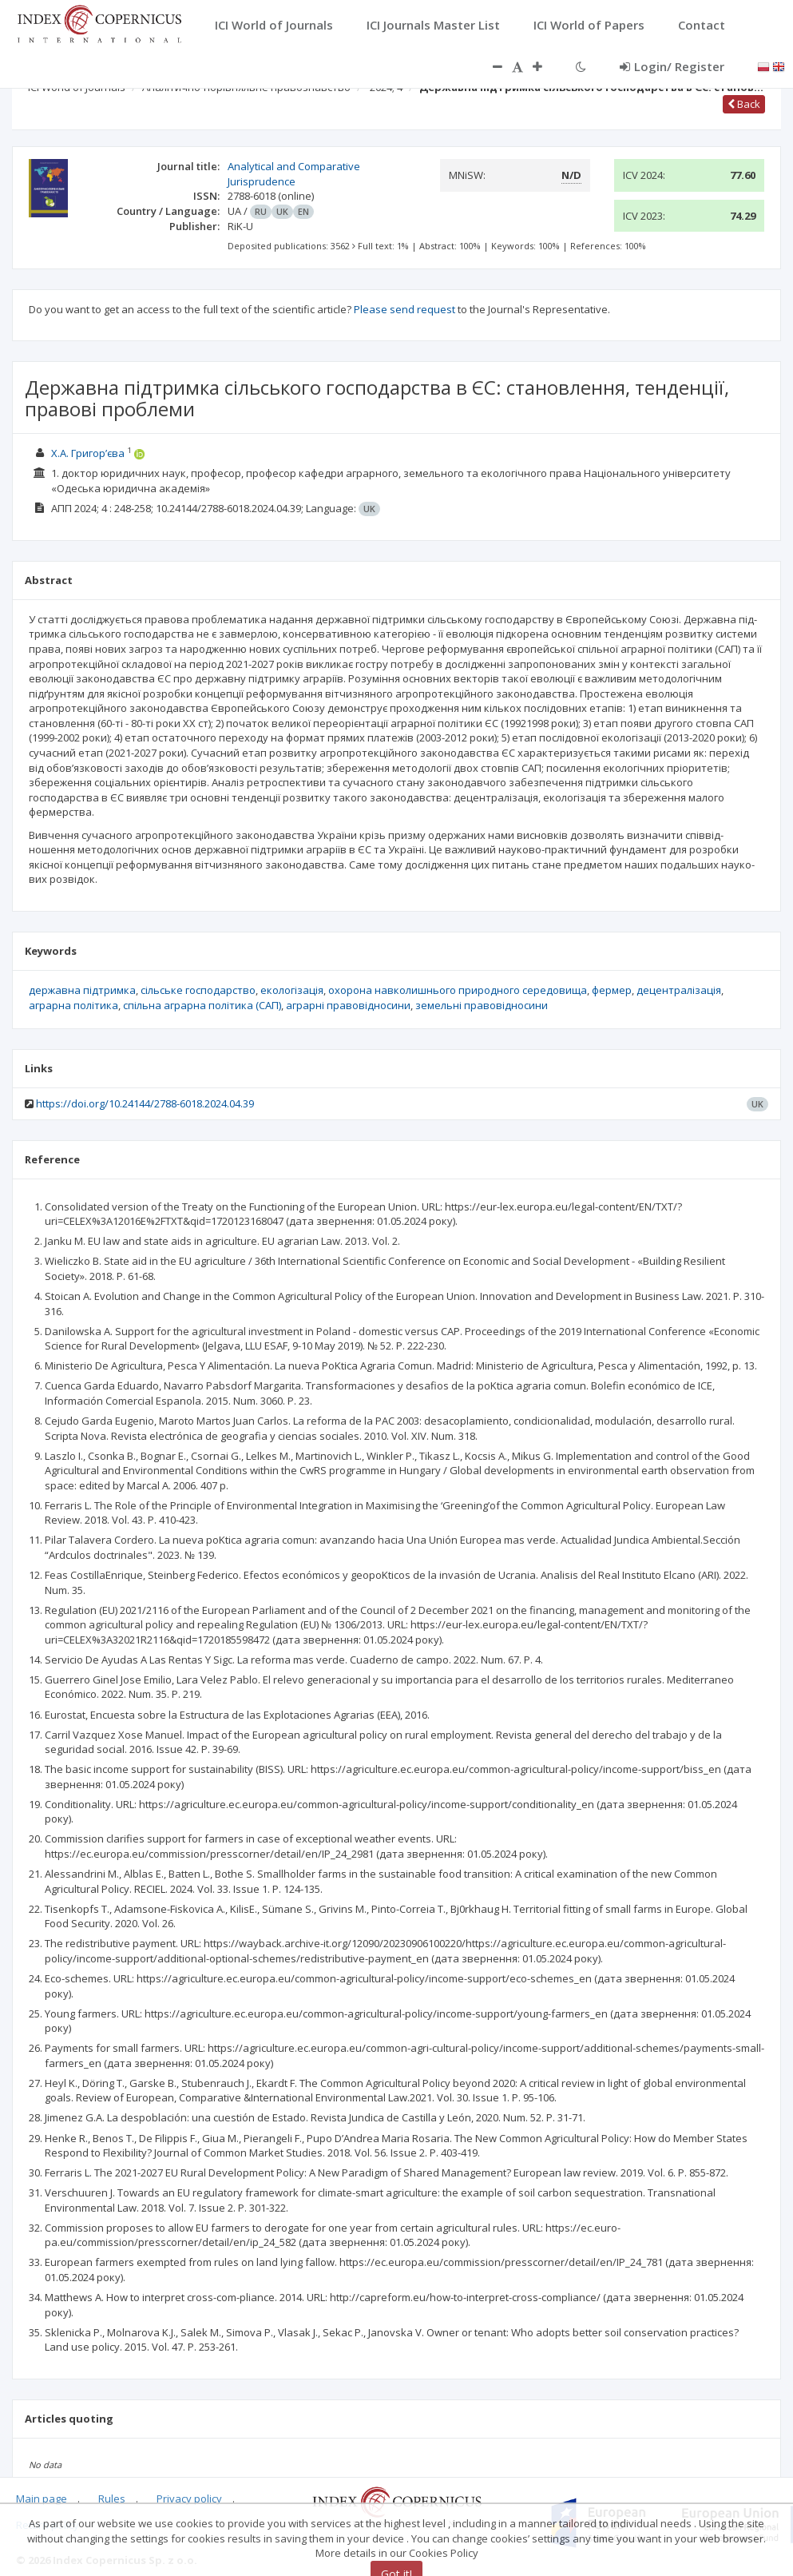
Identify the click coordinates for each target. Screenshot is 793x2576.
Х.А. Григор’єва (88, 453)
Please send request (404, 309)
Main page (41, 2498)
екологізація (291, 990)
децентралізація (678, 990)
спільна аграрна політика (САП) (202, 1005)
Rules (111, 2498)
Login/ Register (672, 66)
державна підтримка (82, 990)
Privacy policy (189, 2498)
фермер (612, 990)
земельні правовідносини (481, 1005)
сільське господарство (198, 990)
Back (744, 104)
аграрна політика (73, 1005)
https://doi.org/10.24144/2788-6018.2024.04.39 (145, 1103)
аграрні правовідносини (348, 1005)
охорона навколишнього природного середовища (457, 990)
